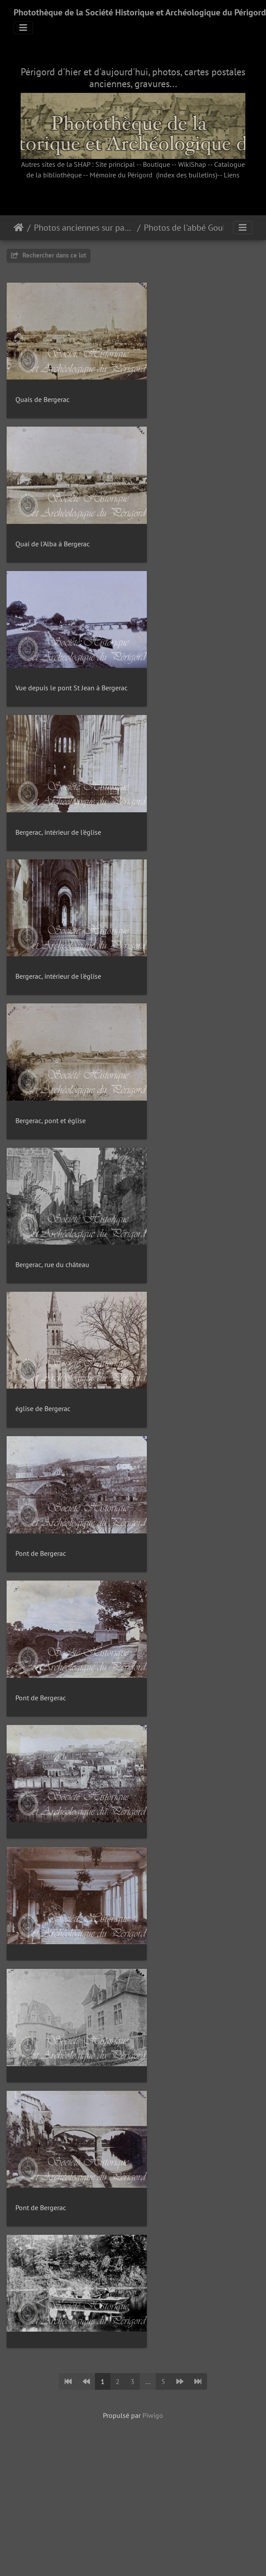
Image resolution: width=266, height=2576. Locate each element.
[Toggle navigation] (23, 27)
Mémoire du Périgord (121, 174)
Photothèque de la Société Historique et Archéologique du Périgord (140, 12)
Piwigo (152, 2227)
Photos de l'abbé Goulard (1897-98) (194, 227)
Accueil (19, 227)
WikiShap (192, 164)
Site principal (115, 164)
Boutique (156, 164)
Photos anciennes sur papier (84, 227)
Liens (232, 174)
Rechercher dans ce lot (48, 255)
